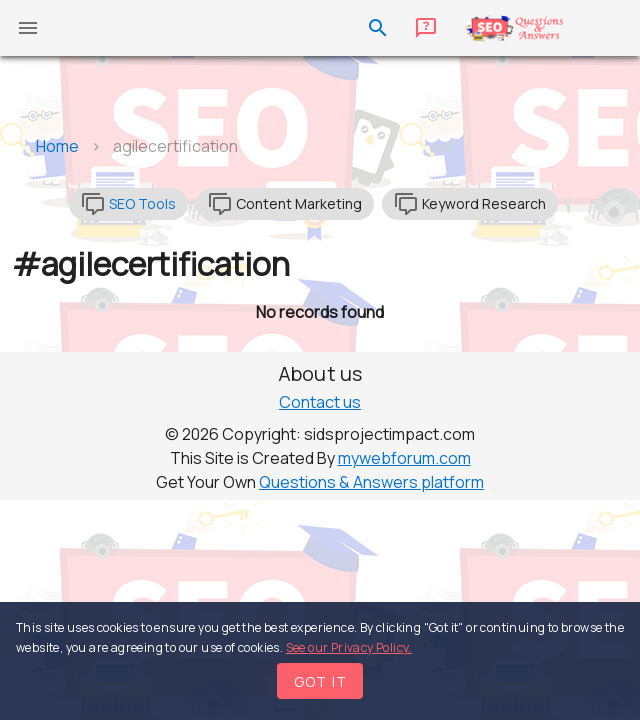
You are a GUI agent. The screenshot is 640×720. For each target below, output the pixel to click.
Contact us (320, 402)
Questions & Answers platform (371, 482)
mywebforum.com (404, 458)
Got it (321, 681)
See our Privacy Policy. (349, 647)
